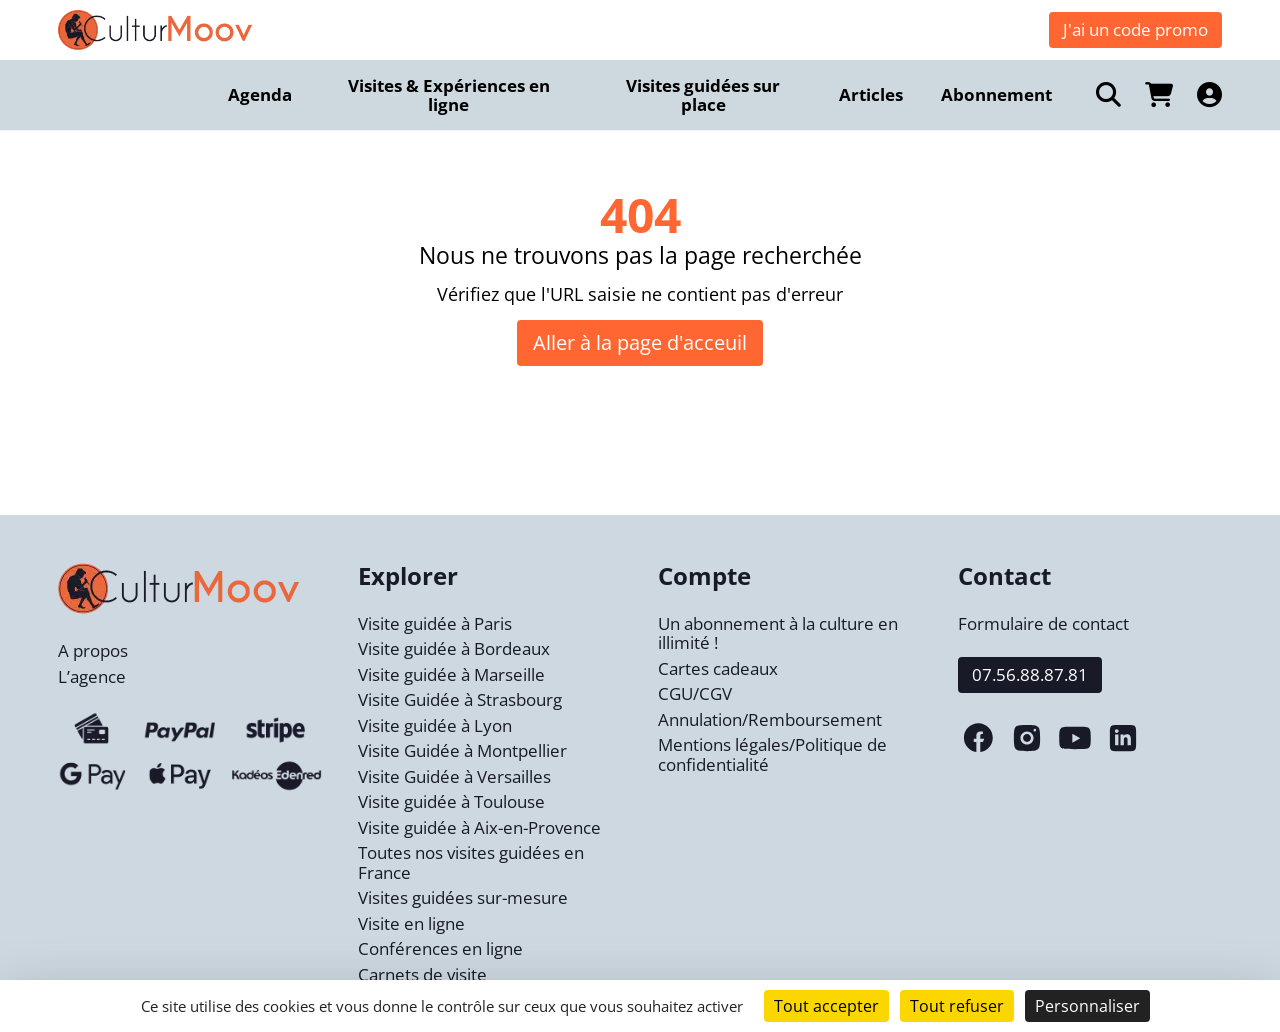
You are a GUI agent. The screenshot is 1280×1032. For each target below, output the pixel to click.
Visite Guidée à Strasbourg (460, 699)
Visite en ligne (411, 923)
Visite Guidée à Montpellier (462, 750)
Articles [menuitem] (871, 94)
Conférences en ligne (440, 948)
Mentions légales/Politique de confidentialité (772, 754)
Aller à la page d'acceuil (640, 342)
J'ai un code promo (1135, 29)
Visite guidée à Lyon (435, 725)
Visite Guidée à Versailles (454, 776)
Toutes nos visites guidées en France (471, 862)
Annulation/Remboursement (770, 719)
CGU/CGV (695, 693)
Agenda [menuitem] (260, 94)
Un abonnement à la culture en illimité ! (778, 633)
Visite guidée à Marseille (451, 674)
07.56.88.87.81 (1030, 674)
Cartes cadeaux (718, 668)
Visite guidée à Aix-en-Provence (479, 827)
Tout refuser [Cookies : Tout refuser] (957, 1006)
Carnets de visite (422, 974)
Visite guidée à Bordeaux (454, 648)
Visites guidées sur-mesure (463, 897)
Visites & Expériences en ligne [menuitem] (449, 95)
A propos (93, 650)
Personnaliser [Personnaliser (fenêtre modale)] (1087, 1006)
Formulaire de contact (1043, 623)
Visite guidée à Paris (435, 623)
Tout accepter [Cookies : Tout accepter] (826, 1006)
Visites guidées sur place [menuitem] (703, 95)
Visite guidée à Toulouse (451, 801)
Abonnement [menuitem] (996, 94)
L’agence (92, 676)
